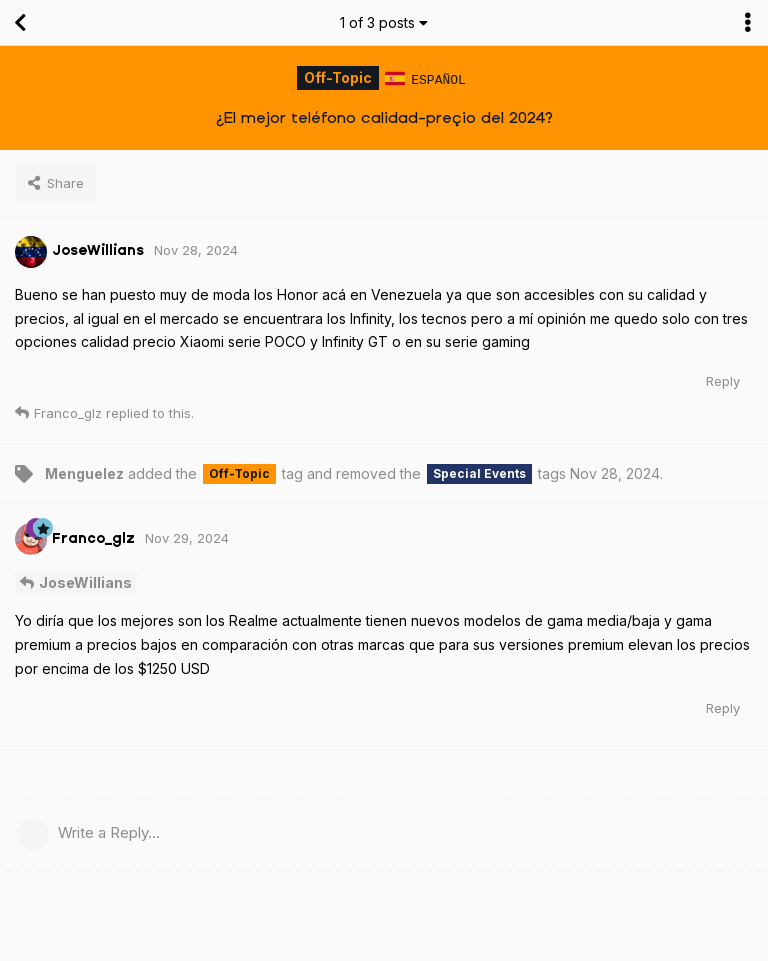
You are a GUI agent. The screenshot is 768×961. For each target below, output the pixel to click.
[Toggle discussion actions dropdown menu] (748, 23)
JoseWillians (85, 581)
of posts (384, 22)
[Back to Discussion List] (20, 23)
